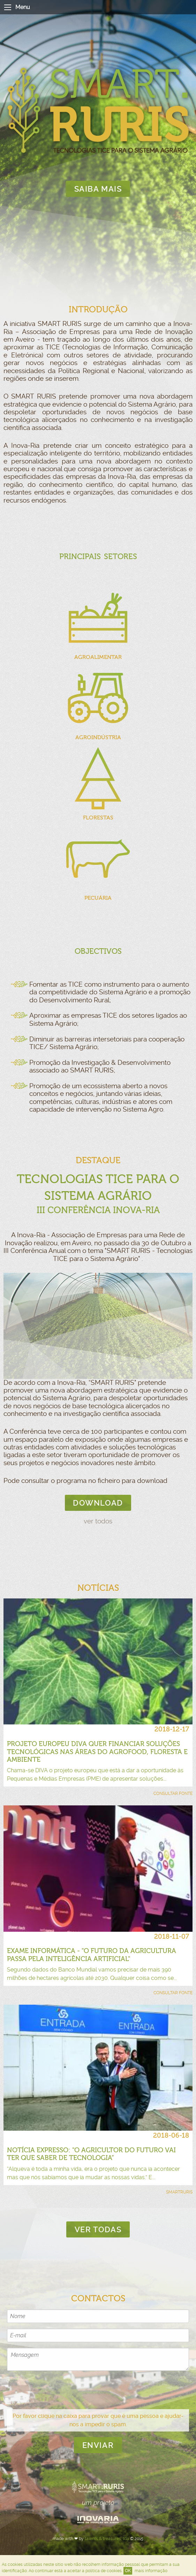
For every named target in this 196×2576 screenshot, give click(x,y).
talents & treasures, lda (107, 2538)
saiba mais (98, 189)
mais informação (151, 2570)
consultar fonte (173, 1793)
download (98, 1503)
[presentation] (60, 2390)
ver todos (98, 1521)
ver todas (98, 2229)
